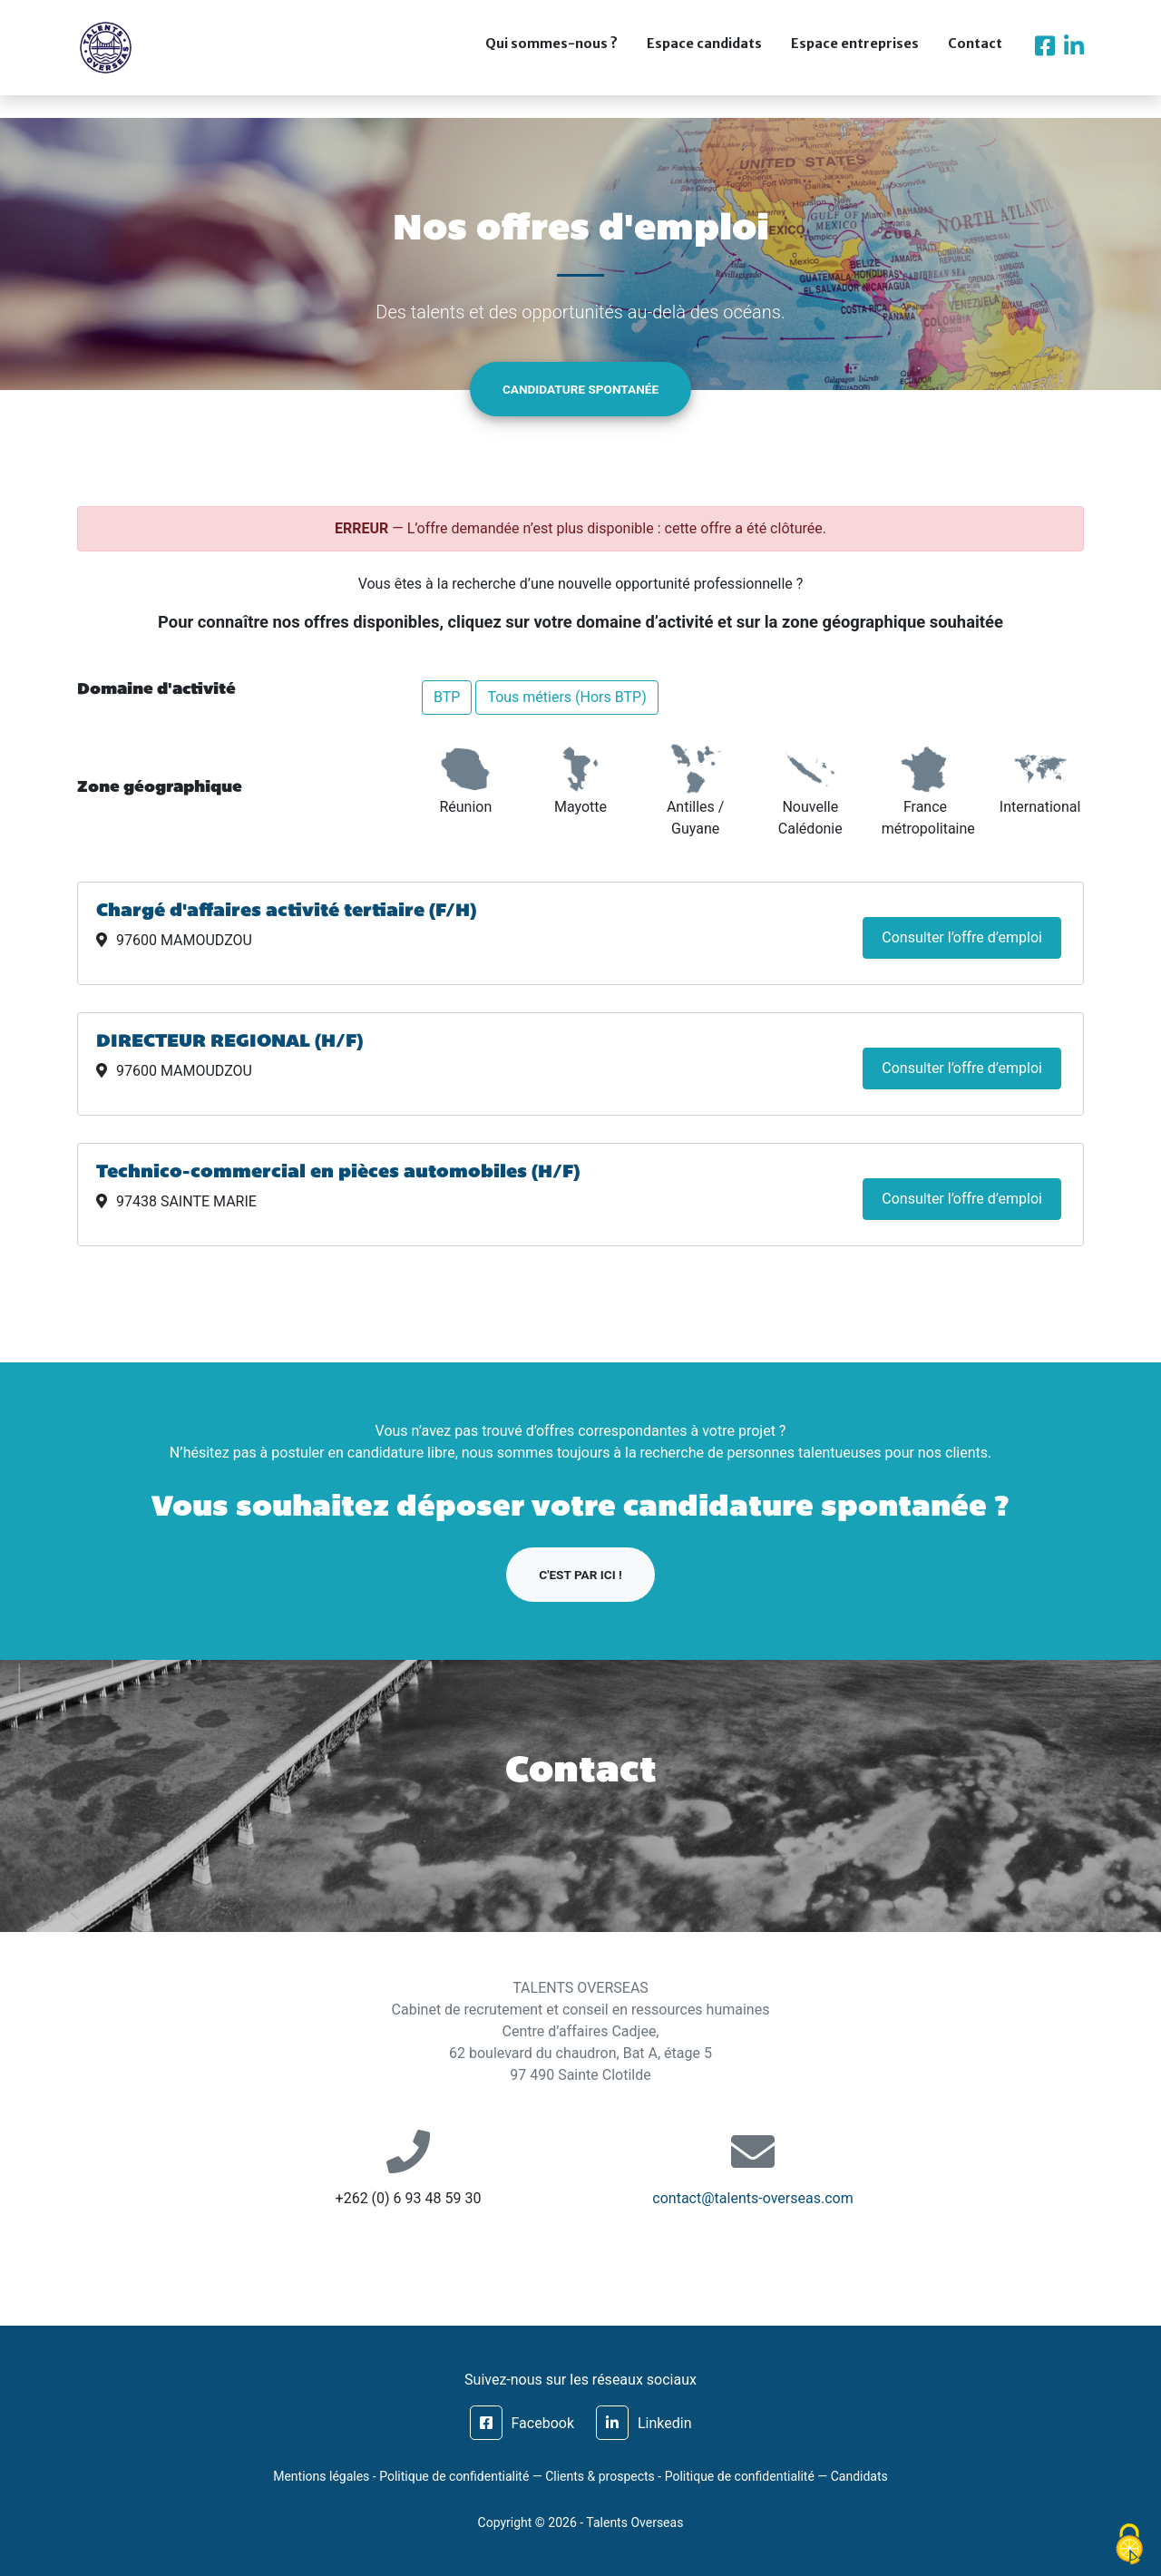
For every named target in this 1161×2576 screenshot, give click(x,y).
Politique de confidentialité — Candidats (776, 2476)
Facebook (522, 2423)
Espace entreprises (855, 56)
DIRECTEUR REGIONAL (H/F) (229, 1042)
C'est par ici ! (580, 1574)
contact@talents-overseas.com (752, 2198)
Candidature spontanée (580, 389)
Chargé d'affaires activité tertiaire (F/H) (286, 912)
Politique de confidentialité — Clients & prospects (517, 2476)
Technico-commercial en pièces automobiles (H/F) (338, 1173)
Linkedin (644, 2423)
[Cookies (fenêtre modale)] (1129, 2545)
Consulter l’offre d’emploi (962, 937)
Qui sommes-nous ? (551, 56)
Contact (975, 56)
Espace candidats (704, 56)
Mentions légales (321, 2476)
